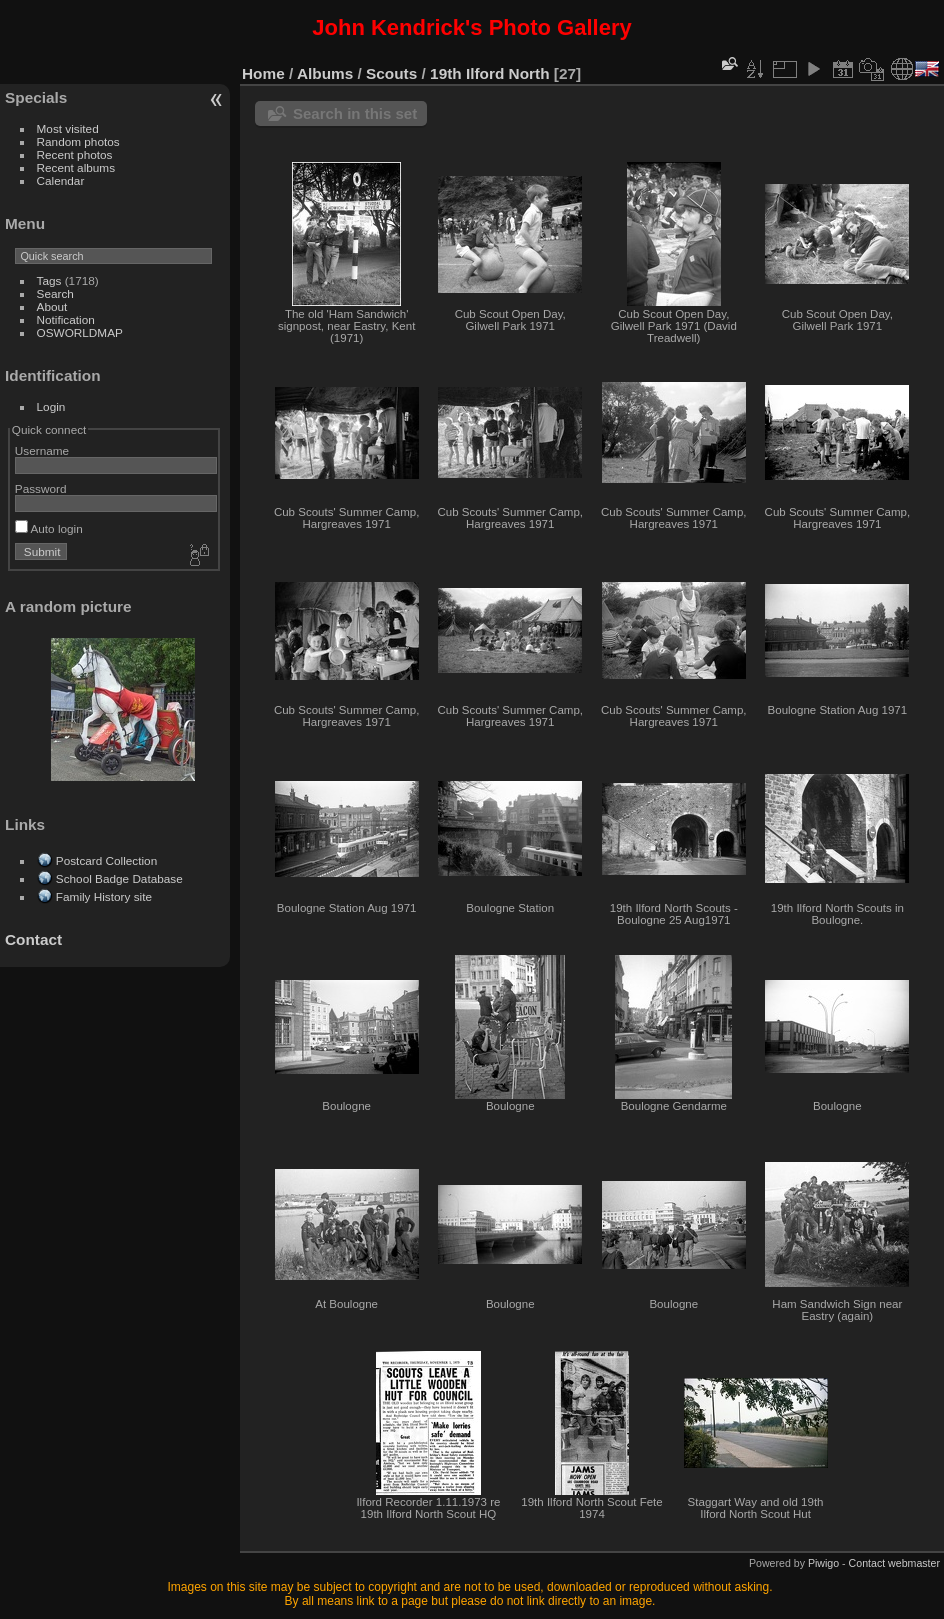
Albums (325, 73)
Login (51, 406)
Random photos (78, 141)
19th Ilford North (489, 73)
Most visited (68, 128)
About (52, 306)
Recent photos (75, 154)
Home (263, 73)
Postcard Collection (106, 860)
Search (55, 293)
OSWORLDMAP (80, 332)
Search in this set (355, 113)
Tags (49, 280)
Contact (33, 939)
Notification (66, 319)
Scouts (391, 73)
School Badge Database (119, 878)
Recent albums (76, 167)
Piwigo (823, 1563)
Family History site (104, 896)
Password (41, 488)
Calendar (61, 180)
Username (42, 450)
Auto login (49, 528)
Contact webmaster (894, 1563)
